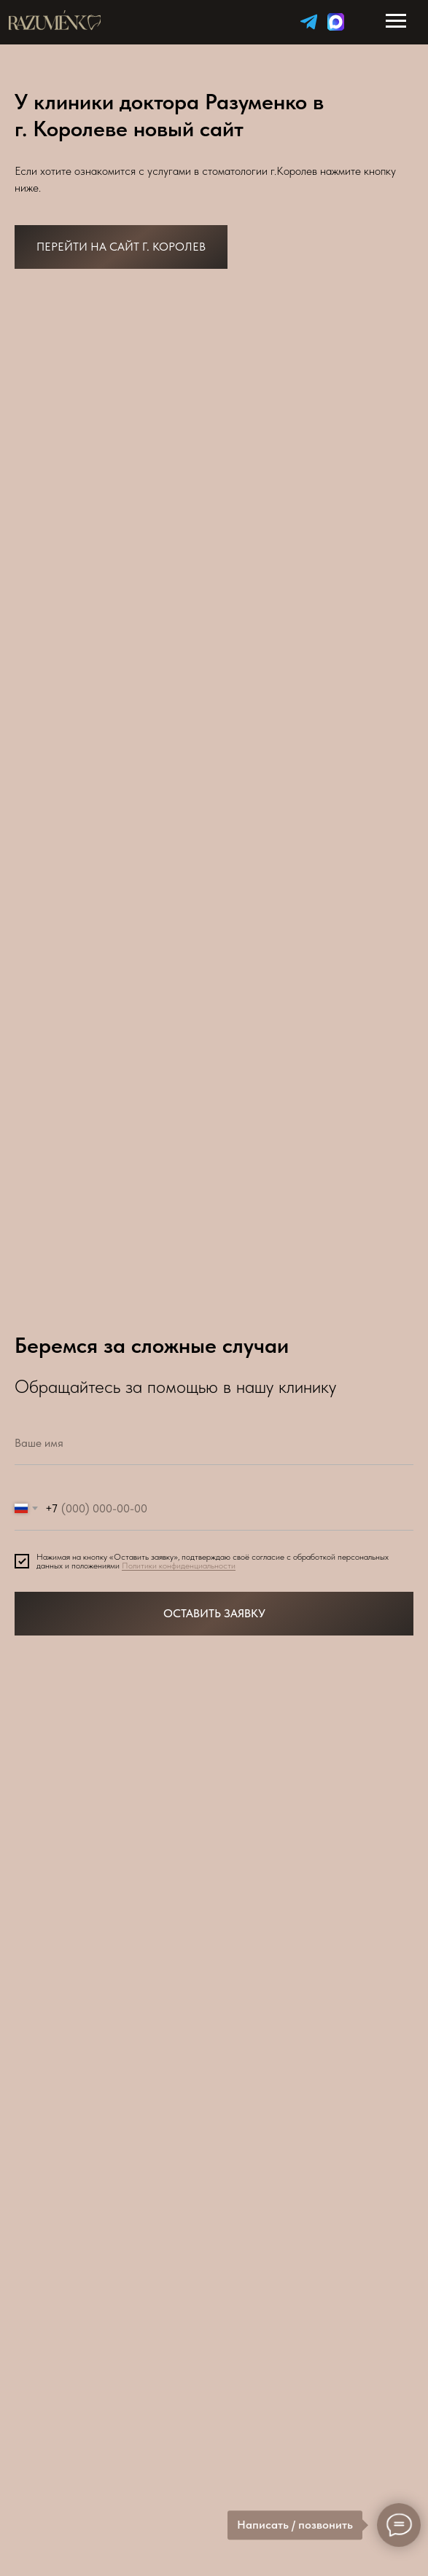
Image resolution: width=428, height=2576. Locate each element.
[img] (308, 21)
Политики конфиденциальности (179, 1565)
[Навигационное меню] (396, 21)
